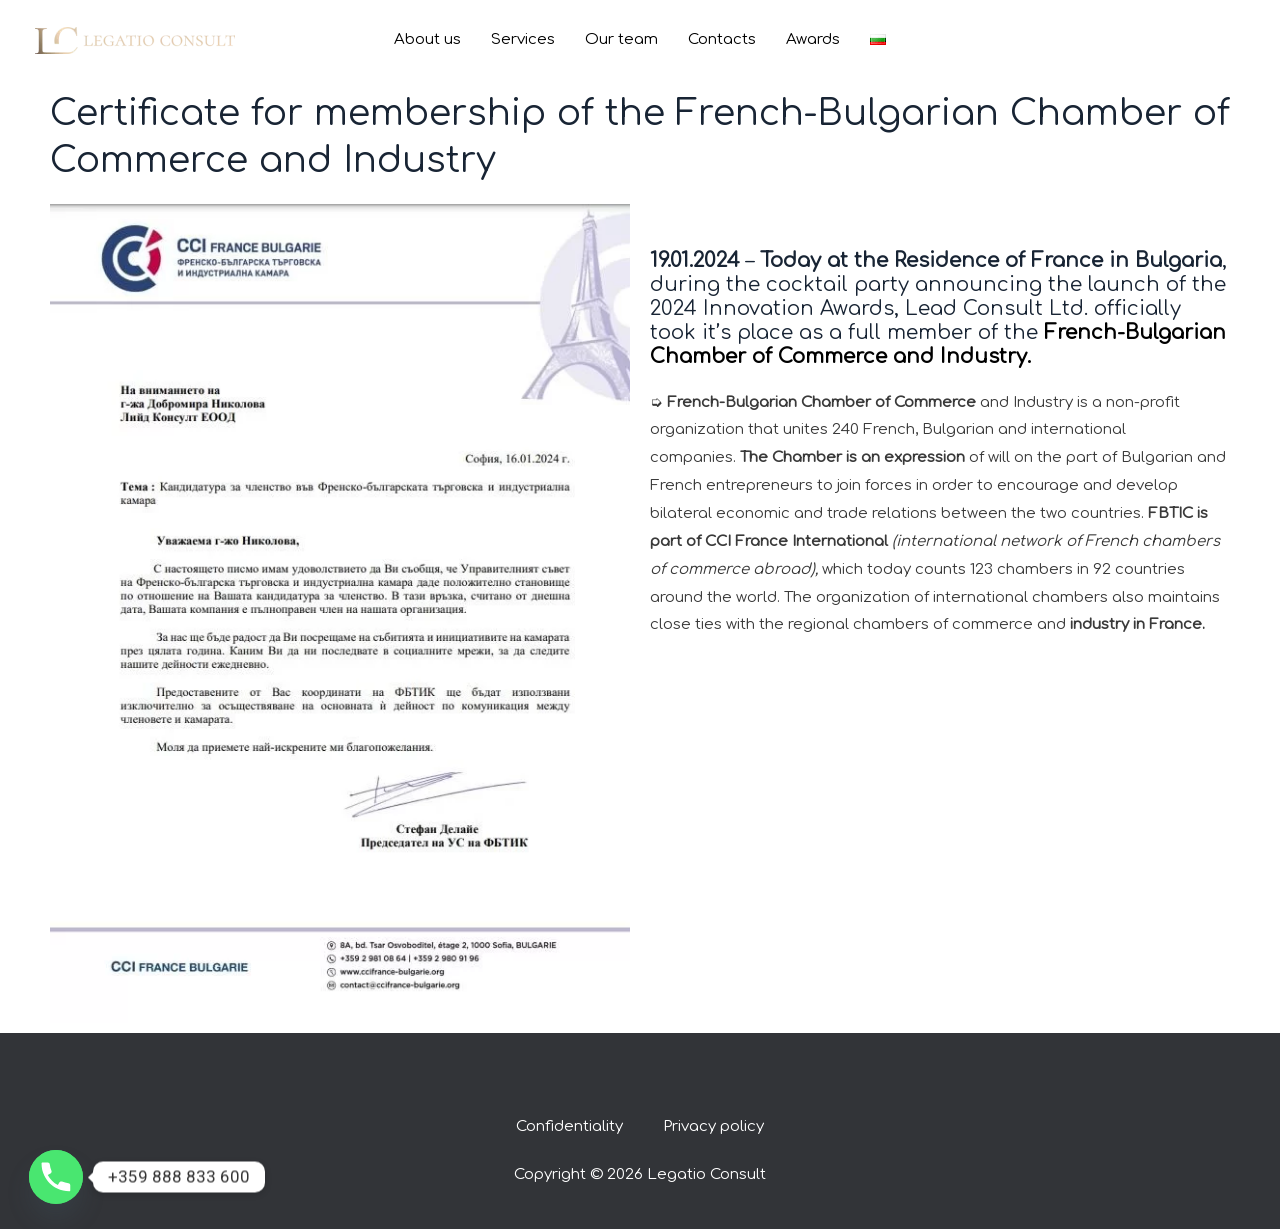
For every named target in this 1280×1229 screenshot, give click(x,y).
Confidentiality (569, 1126)
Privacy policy (713, 1126)
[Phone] (56, 1177)
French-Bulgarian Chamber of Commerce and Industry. (938, 344)
